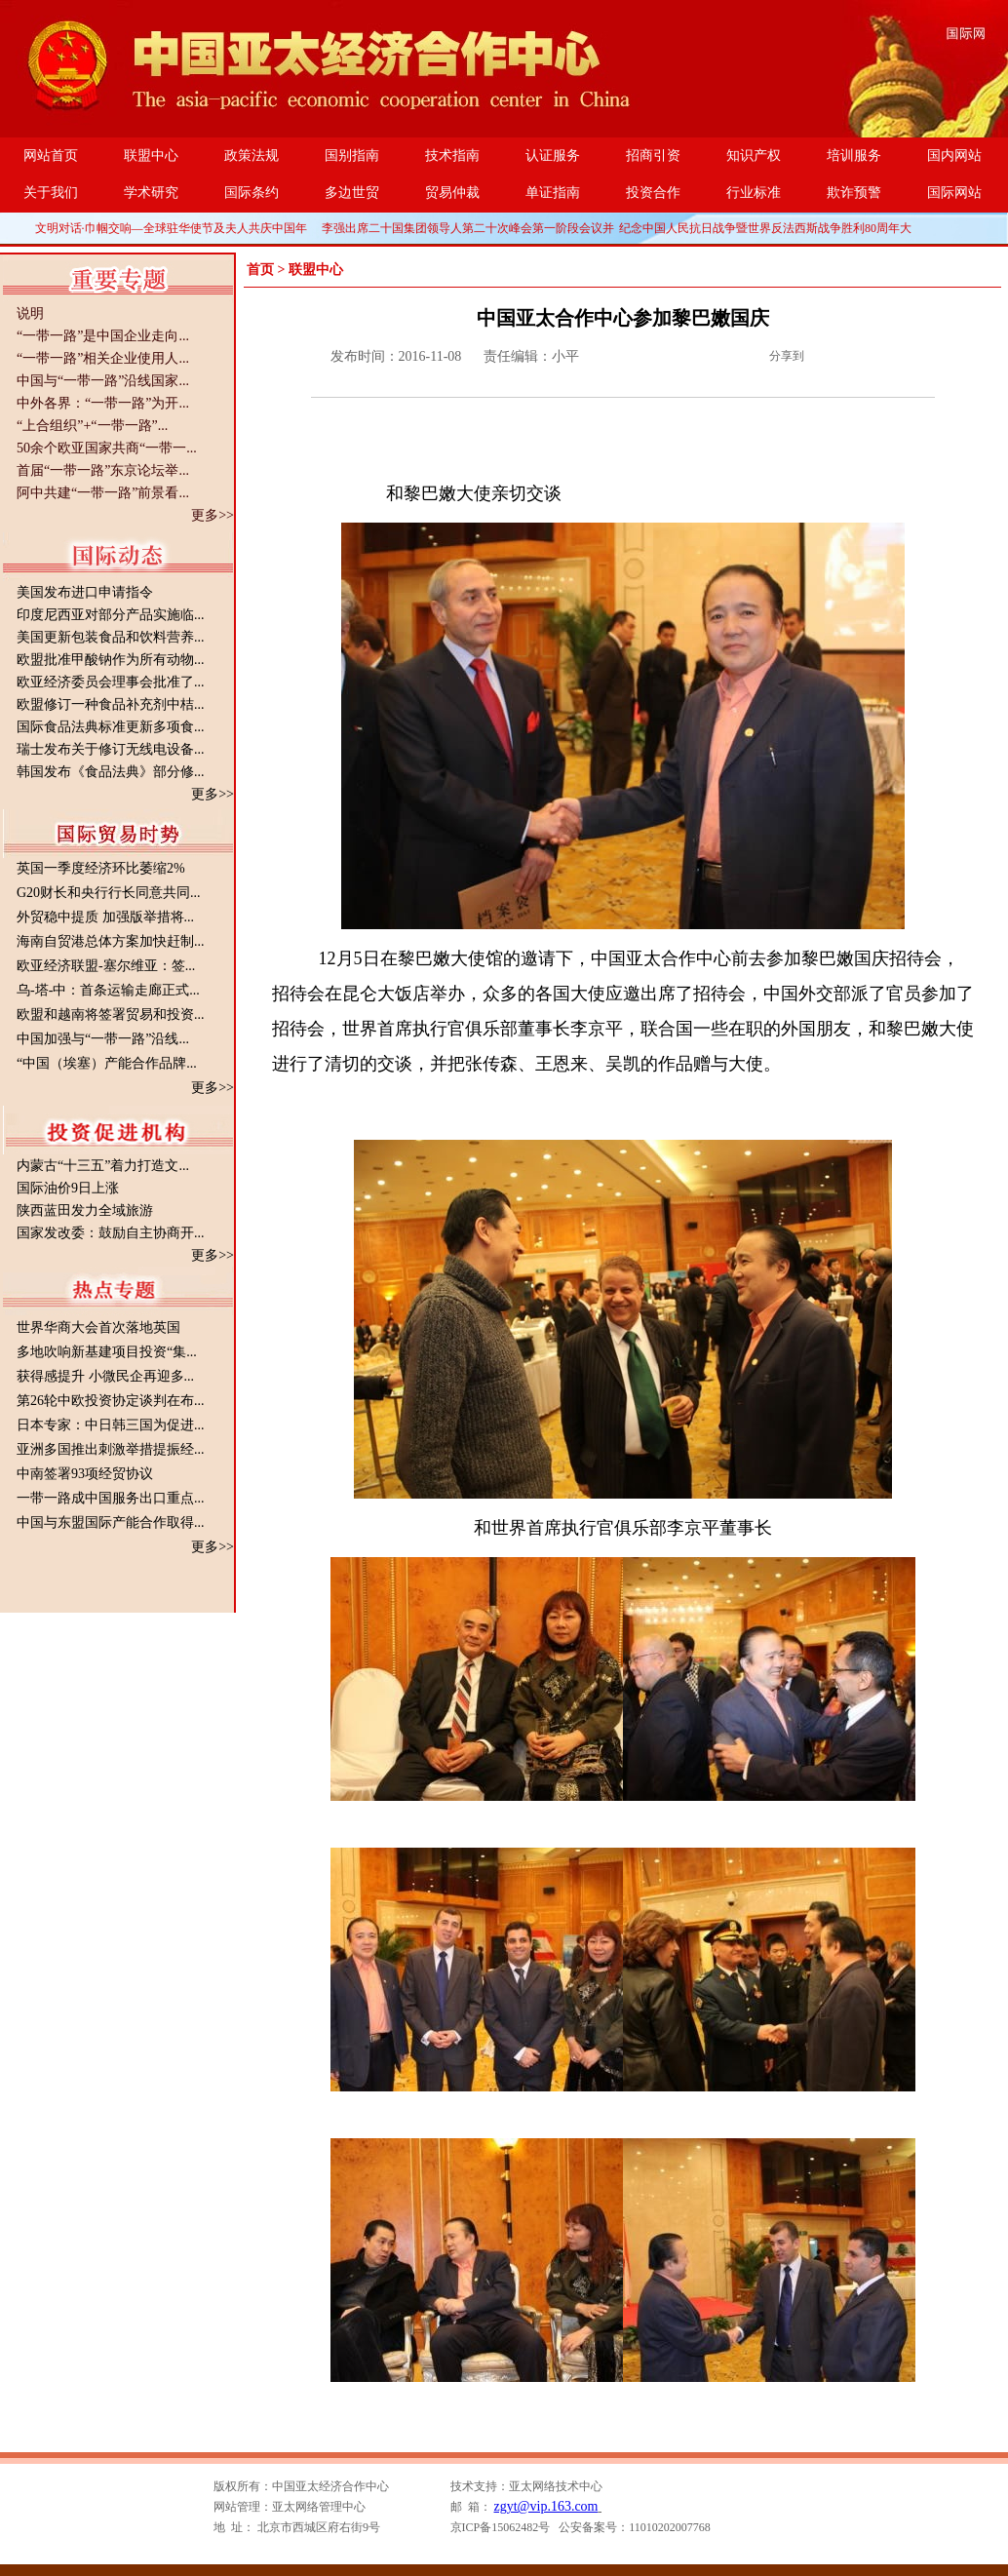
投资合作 (653, 192)
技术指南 (452, 155)
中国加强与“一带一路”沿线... (103, 1039)
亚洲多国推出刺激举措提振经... (111, 1449)
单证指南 (552, 192)
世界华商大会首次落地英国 (98, 1327)
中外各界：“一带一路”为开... (103, 403)
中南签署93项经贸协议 (85, 1473)
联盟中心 (151, 155)
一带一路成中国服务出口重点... (111, 1498)
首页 (260, 269)
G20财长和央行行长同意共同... (109, 892)
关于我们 (50, 192)
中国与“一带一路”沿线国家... (103, 380)
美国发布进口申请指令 (85, 592)
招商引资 (653, 155)
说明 (30, 313)
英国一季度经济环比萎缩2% (101, 868)
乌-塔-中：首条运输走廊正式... (108, 990)
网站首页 (50, 155)
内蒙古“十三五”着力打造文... (103, 1165)
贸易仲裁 (452, 192)
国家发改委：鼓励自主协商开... (111, 1233)
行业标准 (753, 192)
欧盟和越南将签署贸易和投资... (111, 1014)
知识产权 (753, 155)
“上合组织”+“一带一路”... (92, 425)
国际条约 (251, 192)
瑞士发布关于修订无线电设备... (111, 749)
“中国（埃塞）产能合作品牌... (107, 1063)
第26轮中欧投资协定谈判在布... (111, 1400)
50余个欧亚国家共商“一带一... (107, 448)
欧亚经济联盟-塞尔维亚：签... (106, 965)
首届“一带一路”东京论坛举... (103, 470)
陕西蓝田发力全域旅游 (85, 1210)
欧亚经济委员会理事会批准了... (111, 682)
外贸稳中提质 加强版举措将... (105, 917)
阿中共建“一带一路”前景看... (103, 493)
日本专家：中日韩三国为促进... (111, 1425)
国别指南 (352, 155)
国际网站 (954, 192)
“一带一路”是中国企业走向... (103, 336)
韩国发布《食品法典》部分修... (111, 771)
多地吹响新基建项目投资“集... (107, 1352)
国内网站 (954, 155)
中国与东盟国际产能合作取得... (111, 1522)
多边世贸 (352, 192)
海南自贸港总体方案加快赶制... (111, 941)
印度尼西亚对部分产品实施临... (111, 614)
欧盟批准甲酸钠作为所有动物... (111, 659)
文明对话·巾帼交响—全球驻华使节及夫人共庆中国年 (171, 228)
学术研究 (151, 192)
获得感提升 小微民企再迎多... (105, 1376)
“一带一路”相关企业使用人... (103, 358)
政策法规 (251, 155)
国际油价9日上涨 (68, 1188)
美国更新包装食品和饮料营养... (111, 637)
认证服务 (552, 155)
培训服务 (854, 155)
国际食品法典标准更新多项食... (111, 727)
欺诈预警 (854, 192)
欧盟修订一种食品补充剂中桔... (111, 704)
